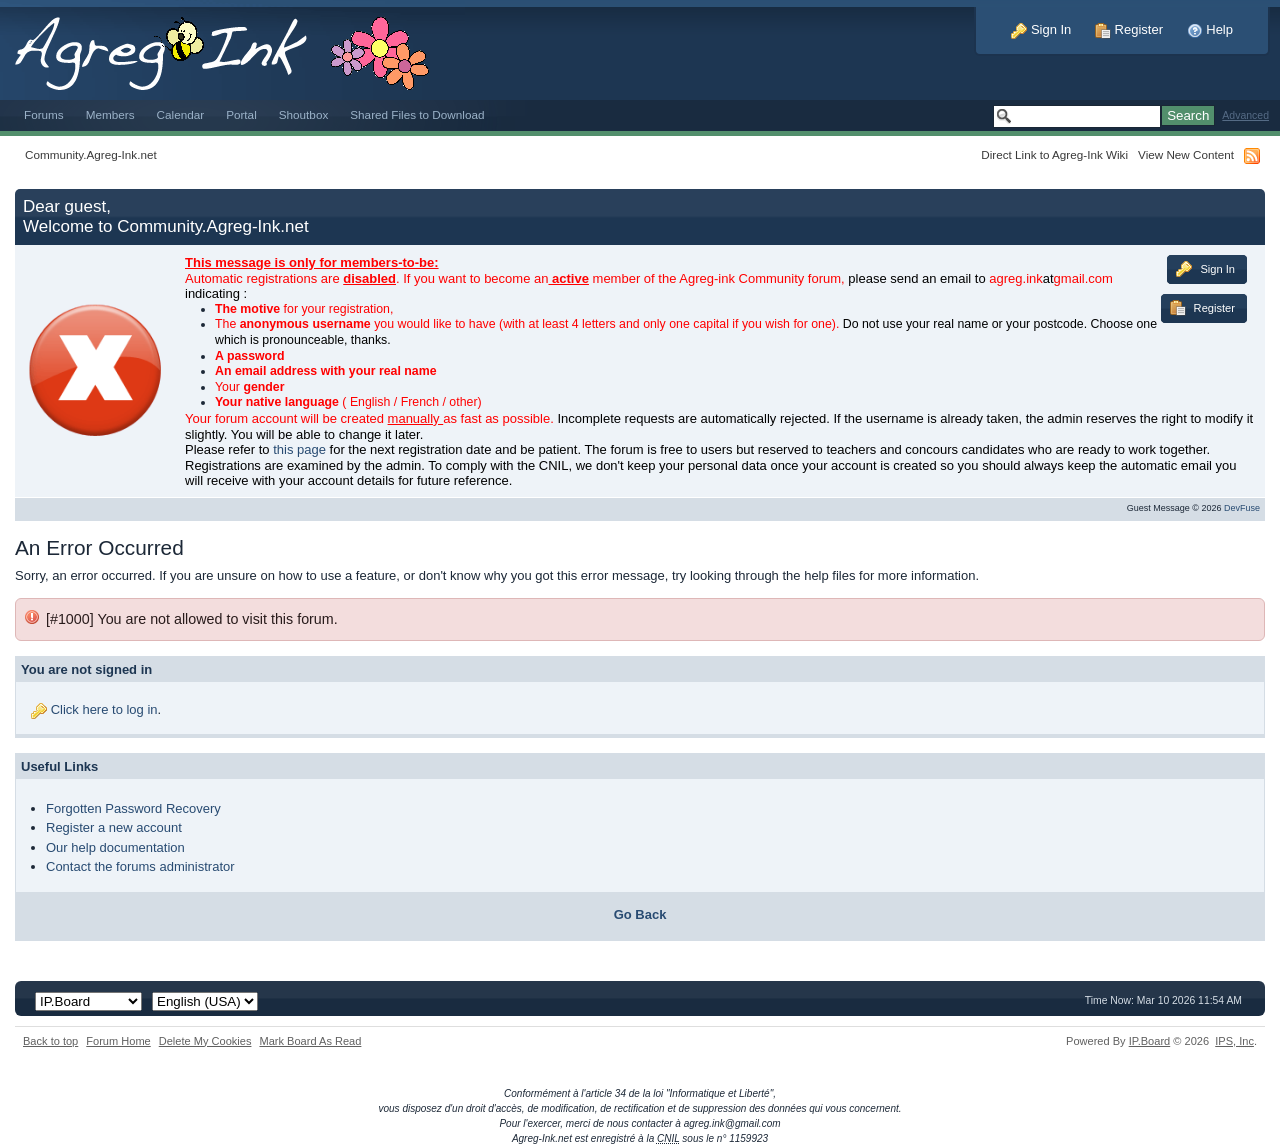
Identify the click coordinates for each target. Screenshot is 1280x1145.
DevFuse (1242, 508)
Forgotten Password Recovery (133, 808)
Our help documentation (115, 847)
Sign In (1041, 29)
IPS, (1234, 1041)
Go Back (640, 914)
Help (1210, 29)
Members (110, 114)
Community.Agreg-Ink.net (91, 154)
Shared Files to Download (417, 114)
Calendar (181, 114)
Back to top (50, 1041)
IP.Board (1150, 1041)
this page (299, 449)
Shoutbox (304, 114)
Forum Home (118, 1041)
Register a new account (114, 827)
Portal (241, 114)
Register (1129, 29)
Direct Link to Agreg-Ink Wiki (1054, 154)
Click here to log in (104, 709)
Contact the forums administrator (140, 866)
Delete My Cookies (205, 1041)
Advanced (1245, 115)
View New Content (1186, 154)
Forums (44, 114)
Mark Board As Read (310, 1041)
